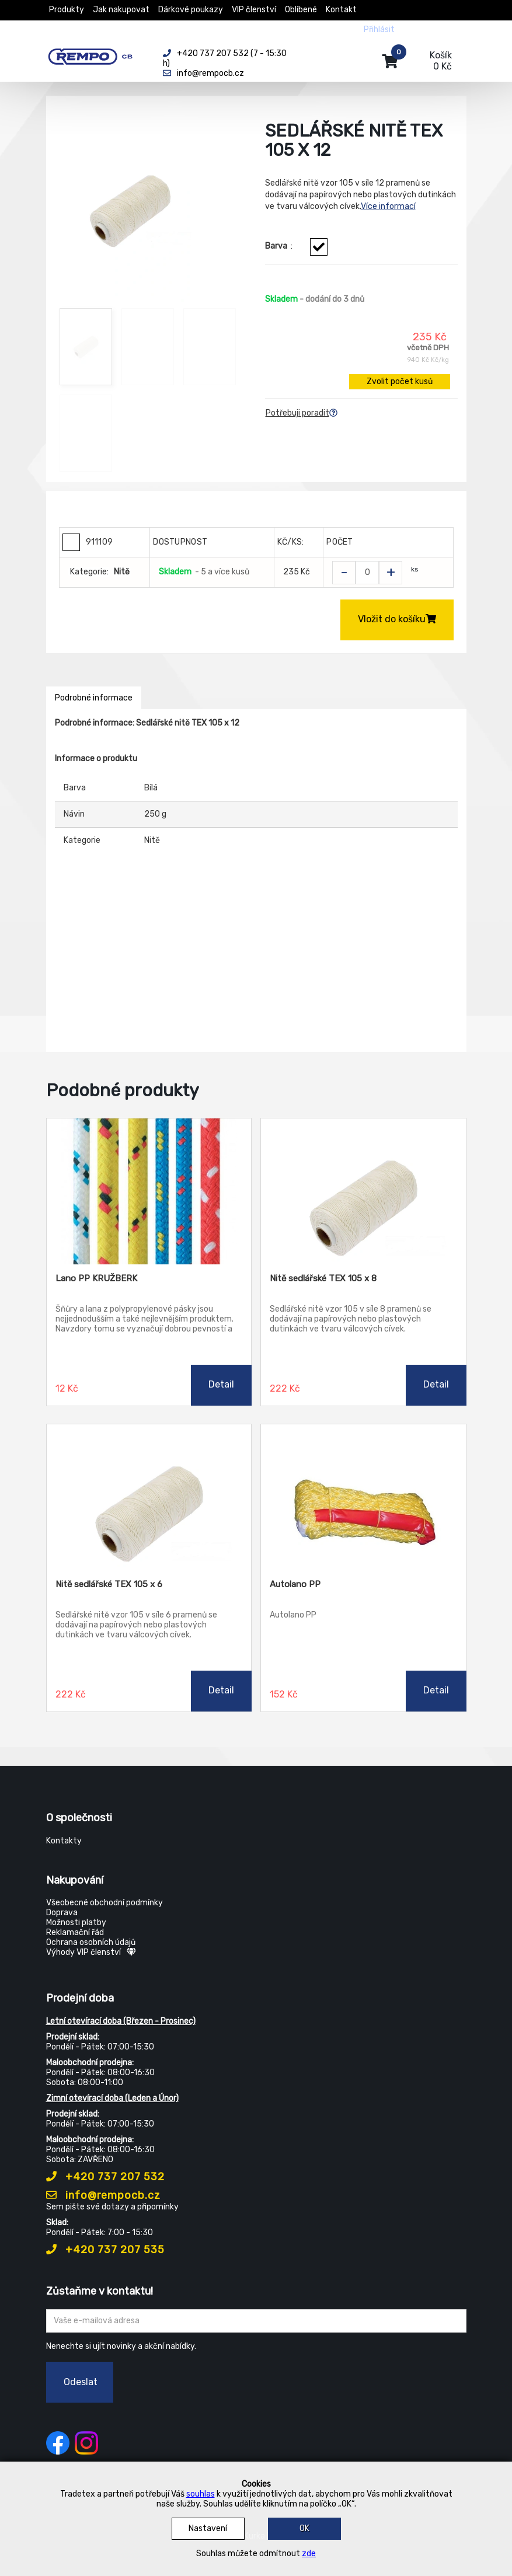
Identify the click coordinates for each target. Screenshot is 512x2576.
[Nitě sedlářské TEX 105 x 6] (149, 1497)
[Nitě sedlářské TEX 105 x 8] (363, 1191)
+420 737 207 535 (105, 2249)
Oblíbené (301, 10)
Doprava (62, 1913)
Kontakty (64, 1841)
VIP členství (254, 10)
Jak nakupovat (121, 10)
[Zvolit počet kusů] (367, 572)
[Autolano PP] (363, 1497)
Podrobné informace (94, 698)
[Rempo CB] (95, 54)
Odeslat (80, 2381)
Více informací (388, 206)
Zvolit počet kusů (400, 381)
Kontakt (341, 10)
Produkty (66, 10)
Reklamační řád (75, 1932)
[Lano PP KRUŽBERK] (149, 1191)
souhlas (200, 2494)
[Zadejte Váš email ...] (256, 2321)
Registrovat (426, 29)
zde (309, 2553)
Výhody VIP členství (91, 1952)
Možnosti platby (76, 1922)
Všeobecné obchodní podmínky (104, 1903)
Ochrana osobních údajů (90, 1942)
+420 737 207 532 (105, 2176)
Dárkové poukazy (190, 10)
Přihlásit (379, 29)
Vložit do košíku (397, 619)
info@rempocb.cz (103, 2195)
